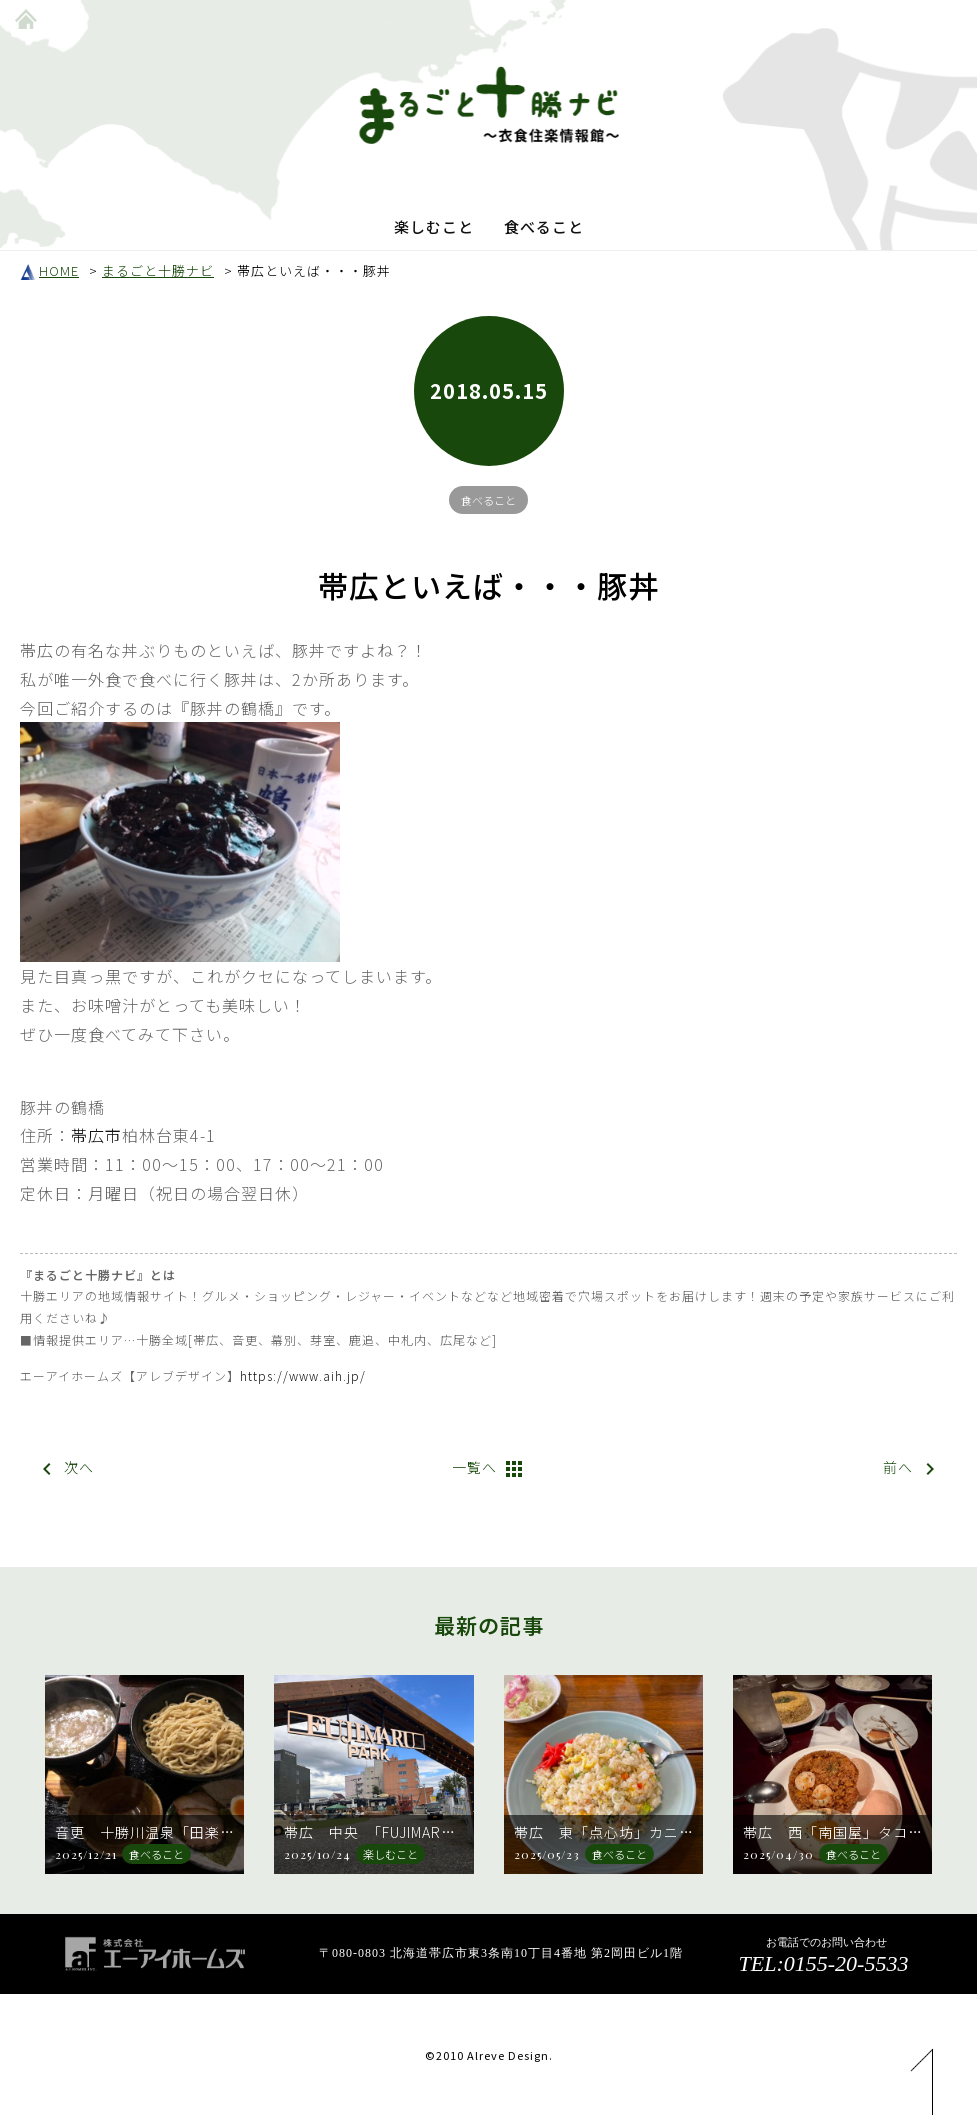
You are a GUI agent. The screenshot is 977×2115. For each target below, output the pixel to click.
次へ (64, 1469)
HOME (49, 270)
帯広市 (96, 1135)
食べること (544, 226)
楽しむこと (434, 226)
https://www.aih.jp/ (303, 1375)
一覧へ (489, 1469)
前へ (912, 1469)
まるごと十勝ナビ (158, 270)
